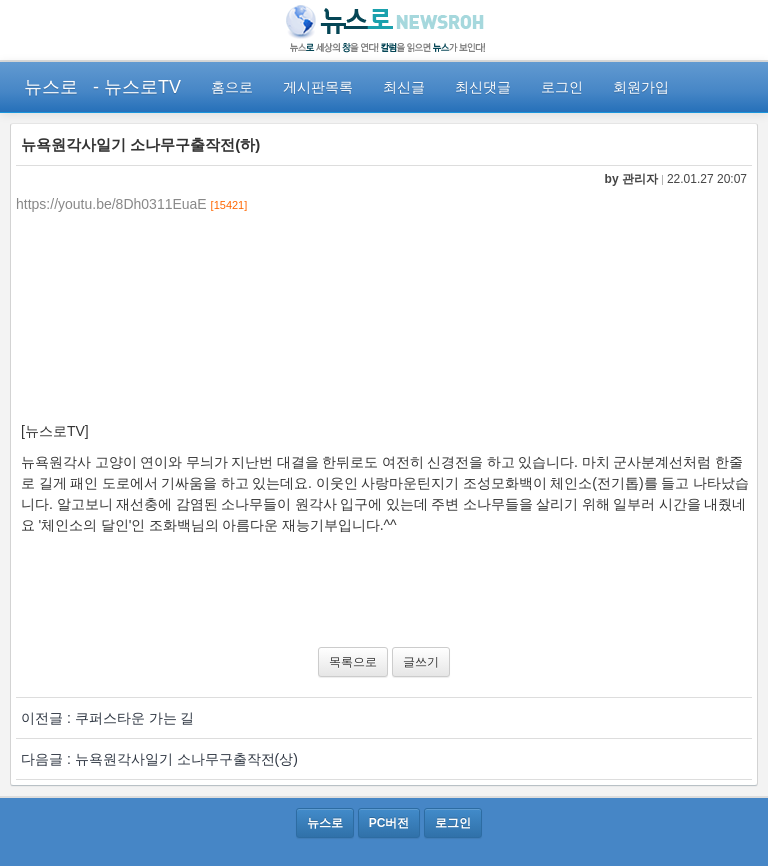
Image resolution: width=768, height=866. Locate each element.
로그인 (562, 87)
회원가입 (641, 87)
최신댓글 (483, 87)
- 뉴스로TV (137, 87)
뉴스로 (51, 87)
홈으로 (232, 87)
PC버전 (389, 823)
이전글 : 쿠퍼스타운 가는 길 (107, 718)
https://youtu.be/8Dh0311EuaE (111, 204)
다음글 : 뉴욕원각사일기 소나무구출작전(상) (159, 759)
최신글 (404, 87)
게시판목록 (318, 87)
